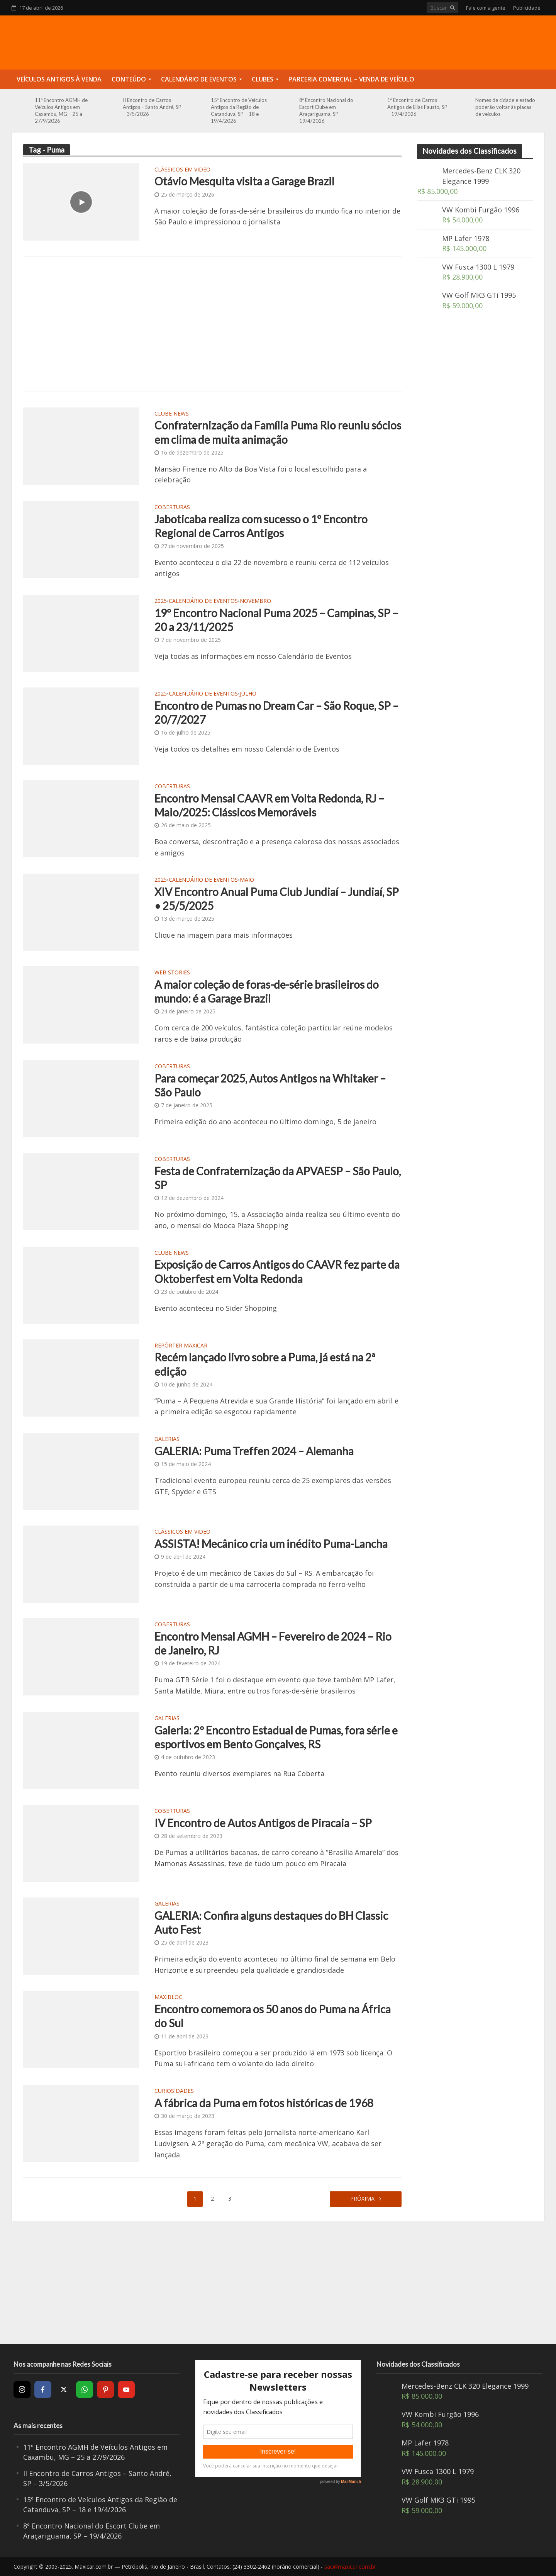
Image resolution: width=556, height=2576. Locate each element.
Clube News (171, 414)
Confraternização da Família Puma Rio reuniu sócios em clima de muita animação (277, 432)
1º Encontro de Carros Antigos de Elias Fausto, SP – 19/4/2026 (417, 107)
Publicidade (527, 7)
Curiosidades (174, 2091)
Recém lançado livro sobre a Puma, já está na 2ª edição (264, 1364)
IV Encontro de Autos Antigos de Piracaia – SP (263, 1822)
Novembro (255, 601)
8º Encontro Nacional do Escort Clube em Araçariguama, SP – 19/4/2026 (326, 110)
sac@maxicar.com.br (350, 2566)
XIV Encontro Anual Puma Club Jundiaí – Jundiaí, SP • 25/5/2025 (276, 898)
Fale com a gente (485, 7)
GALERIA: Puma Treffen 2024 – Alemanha (254, 1451)
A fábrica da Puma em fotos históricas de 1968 (263, 2102)
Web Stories (172, 973)
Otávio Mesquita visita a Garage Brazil (244, 181)
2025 (160, 601)
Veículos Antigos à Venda (59, 79)
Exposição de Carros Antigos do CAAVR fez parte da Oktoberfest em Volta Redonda (277, 1271)
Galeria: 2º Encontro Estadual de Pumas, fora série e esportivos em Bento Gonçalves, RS (276, 1737)
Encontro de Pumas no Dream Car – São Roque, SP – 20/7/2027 (276, 712)
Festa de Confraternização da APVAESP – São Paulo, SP (277, 1177)
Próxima (363, 2198)
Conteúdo (129, 79)
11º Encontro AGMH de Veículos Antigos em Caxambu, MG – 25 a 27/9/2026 (61, 110)
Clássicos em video (182, 170)
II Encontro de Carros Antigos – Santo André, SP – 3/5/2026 (152, 107)
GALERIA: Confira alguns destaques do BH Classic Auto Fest (271, 1922)
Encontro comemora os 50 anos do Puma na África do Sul (272, 2016)
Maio (247, 880)
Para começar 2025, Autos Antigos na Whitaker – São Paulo (270, 1085)
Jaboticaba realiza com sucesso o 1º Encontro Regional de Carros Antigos (261, 526)
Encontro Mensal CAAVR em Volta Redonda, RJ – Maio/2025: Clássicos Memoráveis (269, 805)
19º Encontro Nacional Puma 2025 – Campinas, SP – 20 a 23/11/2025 (276, 619)
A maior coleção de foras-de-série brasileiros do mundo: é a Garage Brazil (266, 991)
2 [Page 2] (212, 2198)
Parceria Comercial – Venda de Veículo (351, 79)
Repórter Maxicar (180, 1346)
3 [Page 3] (229, 2198)
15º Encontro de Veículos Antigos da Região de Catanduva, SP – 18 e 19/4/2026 (239, 110)
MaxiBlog (168, 1997)
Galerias (167, 1439)
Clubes (262, 79)
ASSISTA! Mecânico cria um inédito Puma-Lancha (271, 1543)
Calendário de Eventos (199, 79)
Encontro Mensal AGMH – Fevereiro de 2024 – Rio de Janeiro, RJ (273, 1643)
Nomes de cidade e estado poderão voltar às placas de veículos (505, 107)
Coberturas (172, 507)
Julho (248, 694)
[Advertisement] (212, 324)
